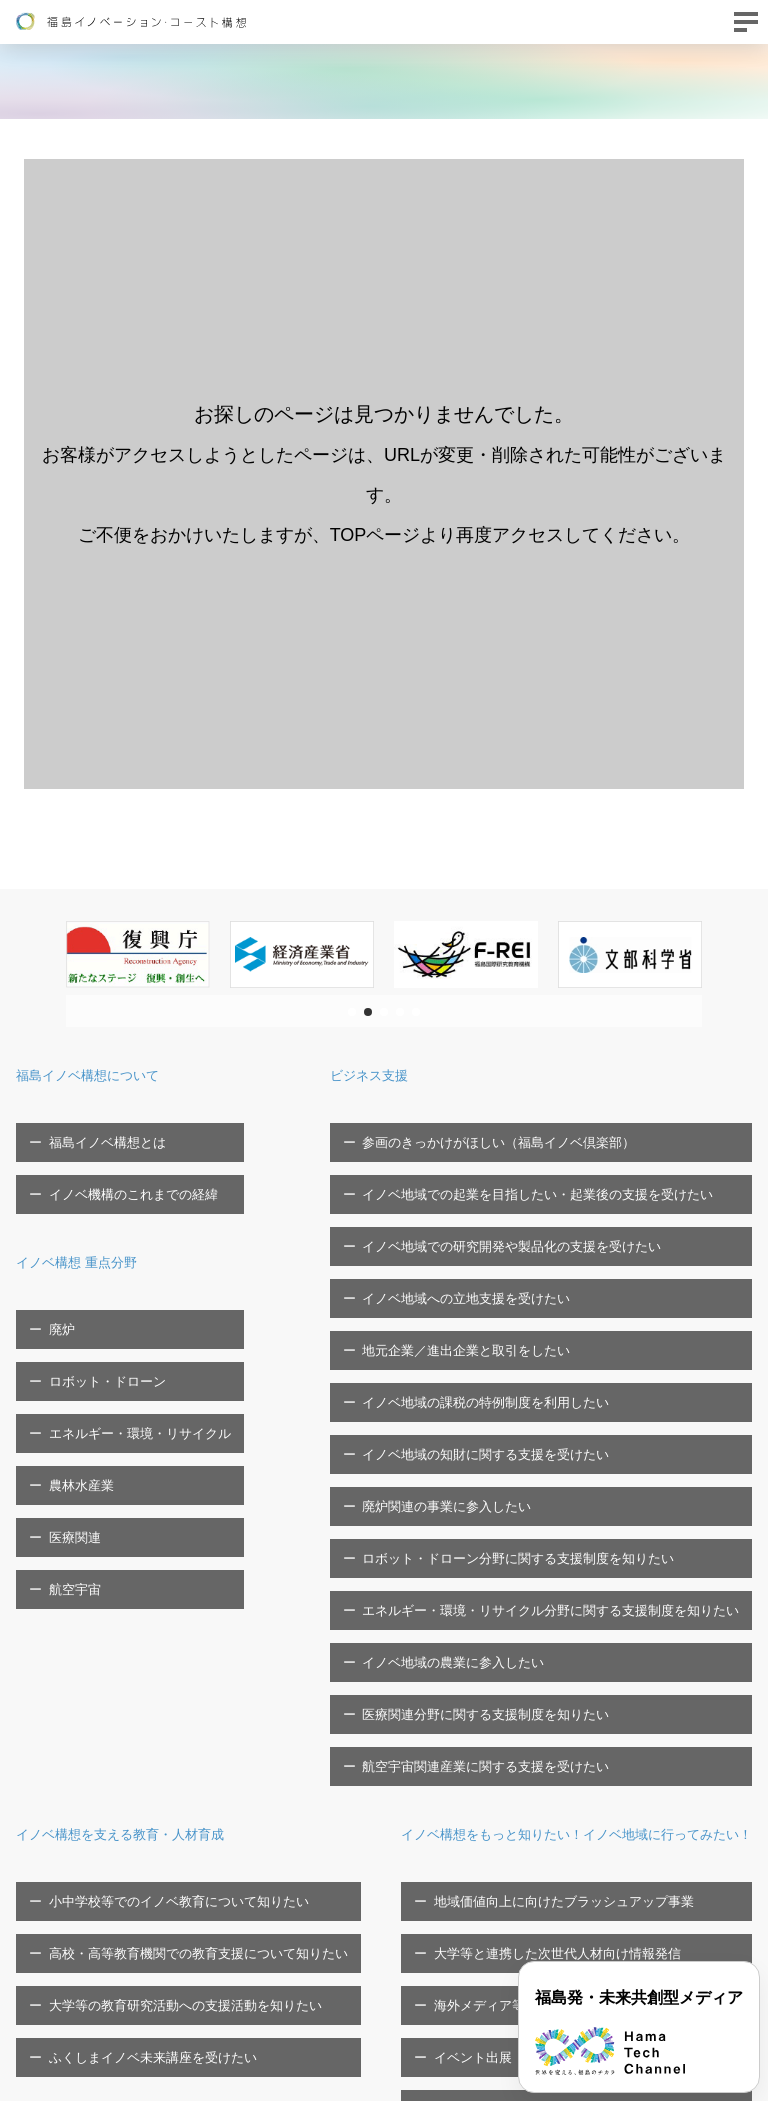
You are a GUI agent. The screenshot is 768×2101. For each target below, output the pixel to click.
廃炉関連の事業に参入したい (459, 1349)
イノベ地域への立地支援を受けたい (479, 1224)
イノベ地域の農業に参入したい (466, 1443)
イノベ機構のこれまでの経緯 (120, 1162)
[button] (352, 1012)
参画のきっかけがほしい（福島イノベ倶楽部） (511, 1131)
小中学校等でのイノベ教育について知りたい (166, 1619)
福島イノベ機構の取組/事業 (624, 1858)
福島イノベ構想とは (94, 1131)
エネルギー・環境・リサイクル (127, 1338)
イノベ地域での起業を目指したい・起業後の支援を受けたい (550, 1162)
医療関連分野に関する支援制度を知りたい (498, 1474)
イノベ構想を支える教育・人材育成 (144, 1562)
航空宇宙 (62, 1432)
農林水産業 (68, 1370)
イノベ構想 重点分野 (90, 1219)
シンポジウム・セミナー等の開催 (133, 1952)
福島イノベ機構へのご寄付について (648, 1889)
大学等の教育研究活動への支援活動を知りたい (172, 1681)
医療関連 (62, 1401)
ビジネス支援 (404, 1074)
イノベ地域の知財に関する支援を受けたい (498, 1318)
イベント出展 (75, 1920)
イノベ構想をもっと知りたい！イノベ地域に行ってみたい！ (232, 1770)
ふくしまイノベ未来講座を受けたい (140, 1713)
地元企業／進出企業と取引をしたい (479, 1255)
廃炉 (49, 1276)
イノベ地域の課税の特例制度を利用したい (498, 1287)
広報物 (563, 1920)
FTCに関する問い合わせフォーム (113, 2061)
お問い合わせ (55, 2030)
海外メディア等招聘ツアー (114, 1889)
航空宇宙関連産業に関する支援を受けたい (498, 1505)
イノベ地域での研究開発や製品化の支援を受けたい (524, 1193)
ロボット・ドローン (94, 1307)
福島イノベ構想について (104, 1074)
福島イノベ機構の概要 (605, 1770)
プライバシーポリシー (609, 1952)
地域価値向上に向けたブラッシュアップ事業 (166, 1827)
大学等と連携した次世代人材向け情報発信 (159, 1858)
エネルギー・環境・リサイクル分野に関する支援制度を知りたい (563, 1411)
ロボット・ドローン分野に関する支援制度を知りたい (531, 1380)
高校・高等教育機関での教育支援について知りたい (185, 1650)
